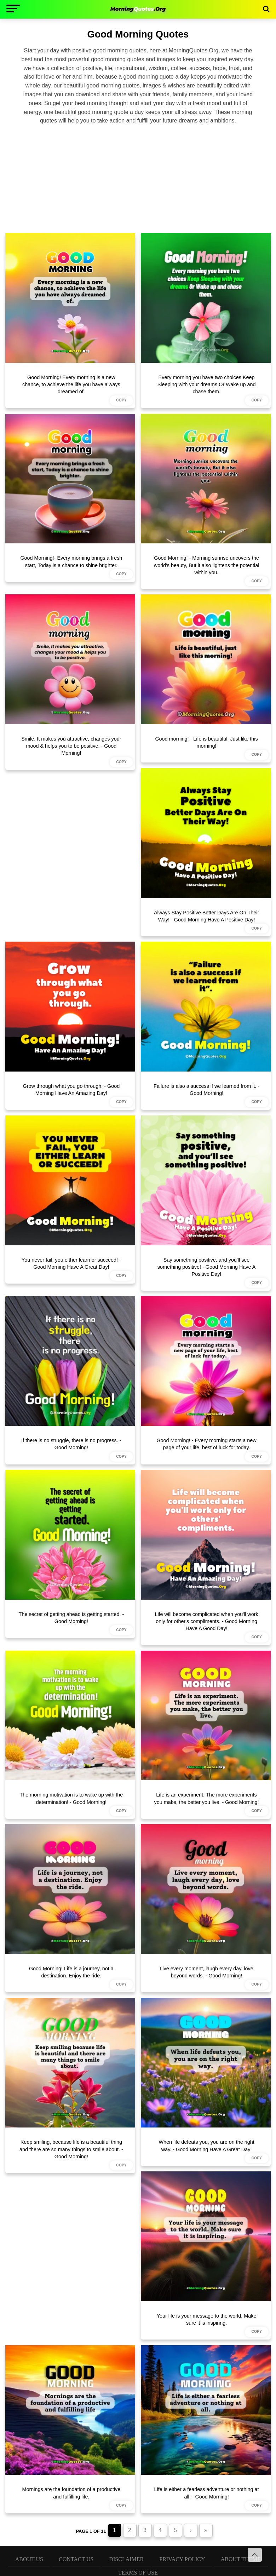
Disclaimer (126, 2559)
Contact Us (76, 2559)
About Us (29, 2559)
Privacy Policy (182, 2559)
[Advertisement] (138, 177)
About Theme (241, 2559)
